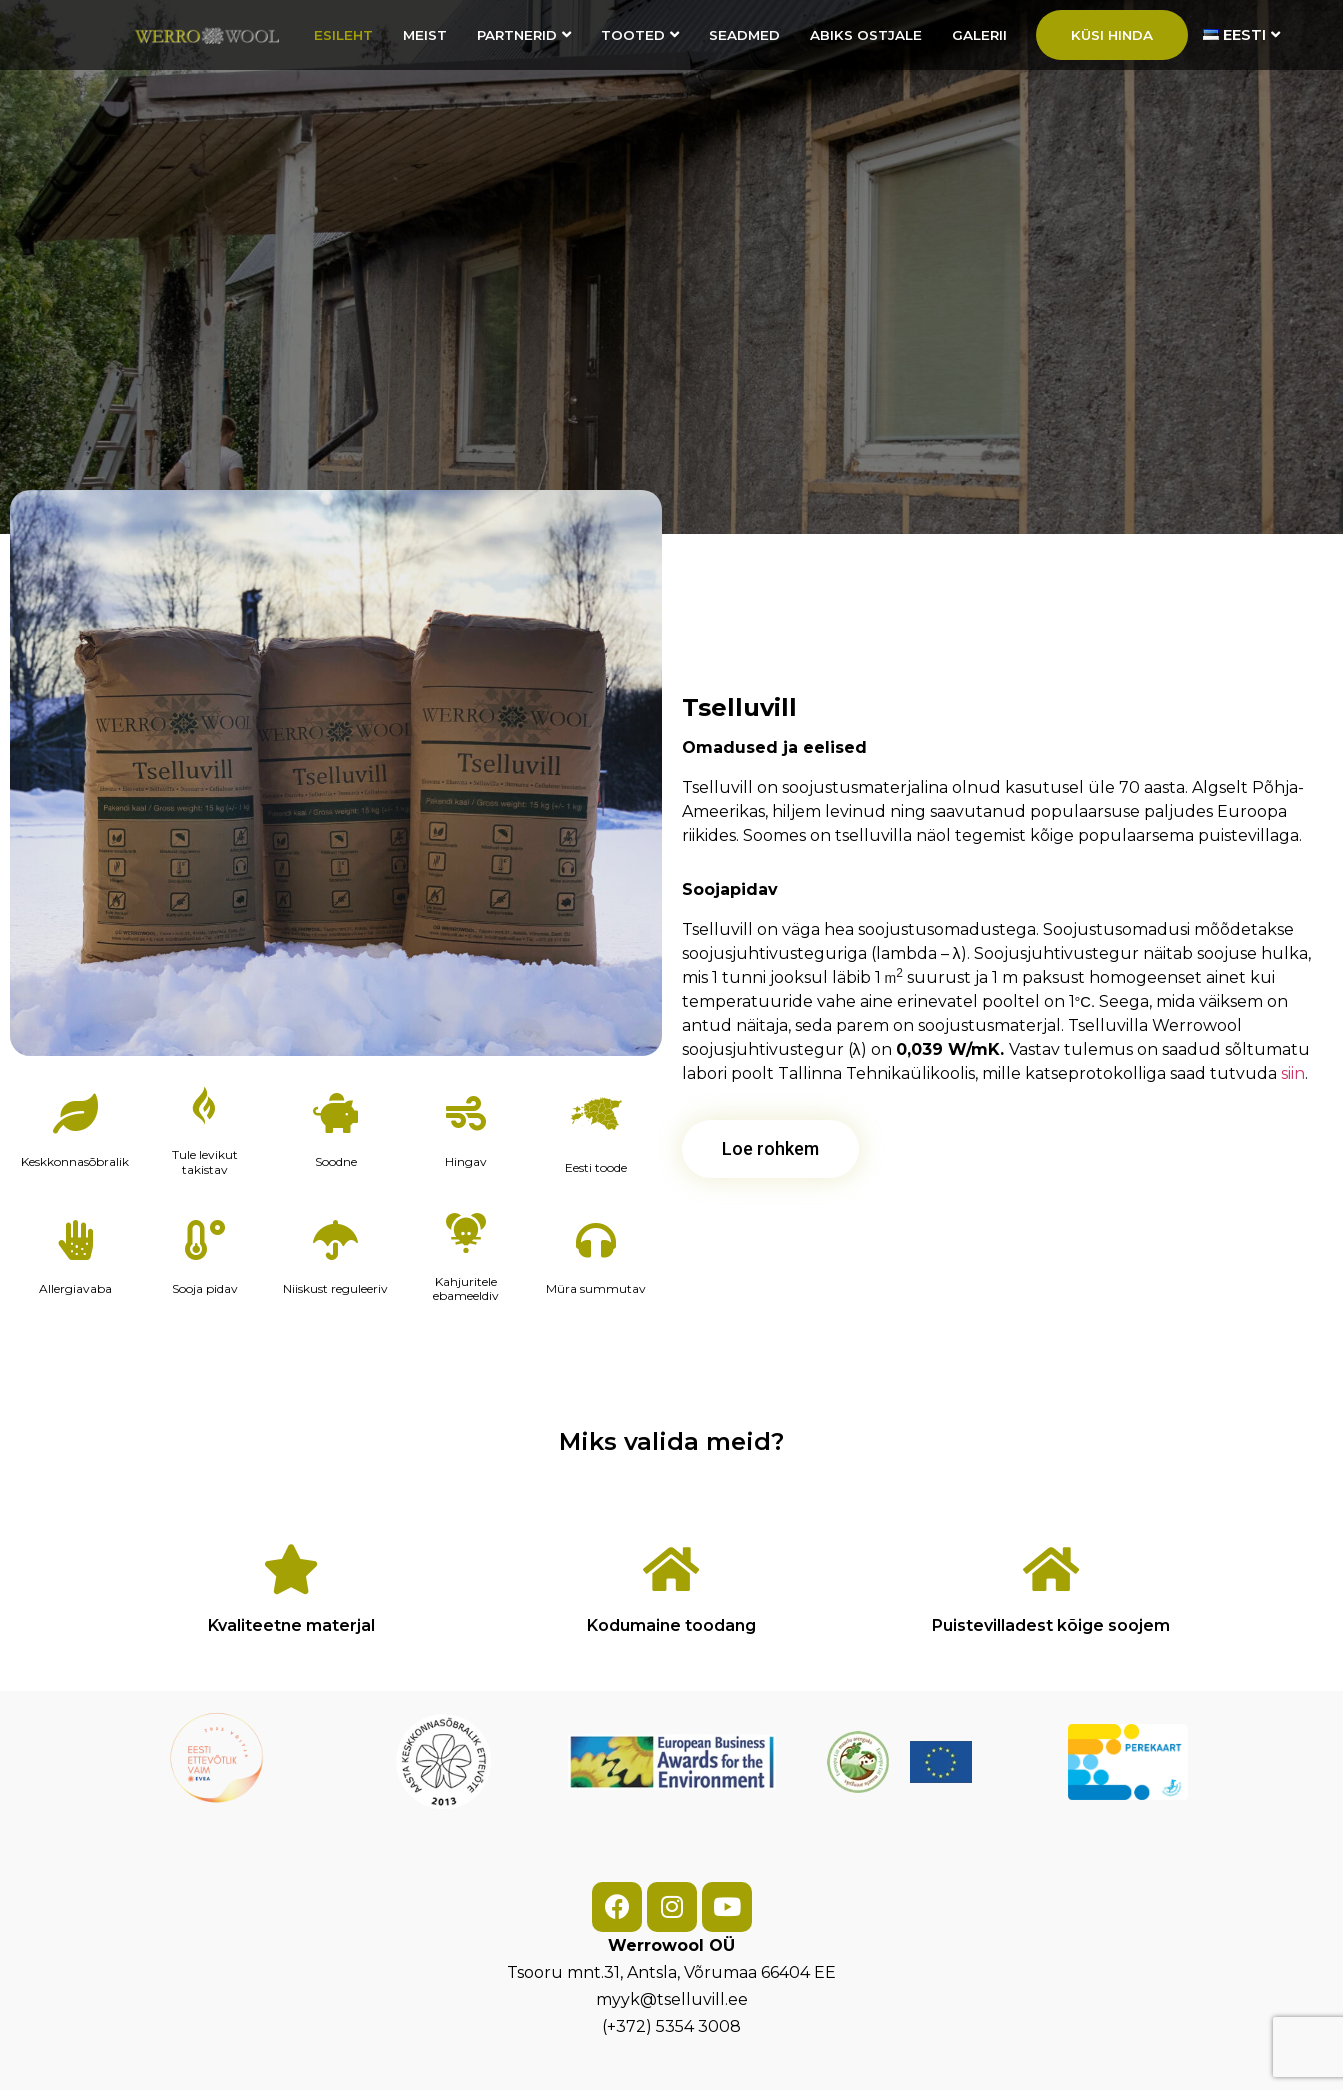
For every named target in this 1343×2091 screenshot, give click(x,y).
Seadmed (744, 35)
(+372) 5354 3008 (671, 2026)
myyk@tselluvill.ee (672, 1999)
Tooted (640, 35)
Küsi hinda (1112, 35)
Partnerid (524, 35)
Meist (425, 35)
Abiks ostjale (866, 35)
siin (1293, 1073)
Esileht (343, 35)
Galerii (979, 35)
